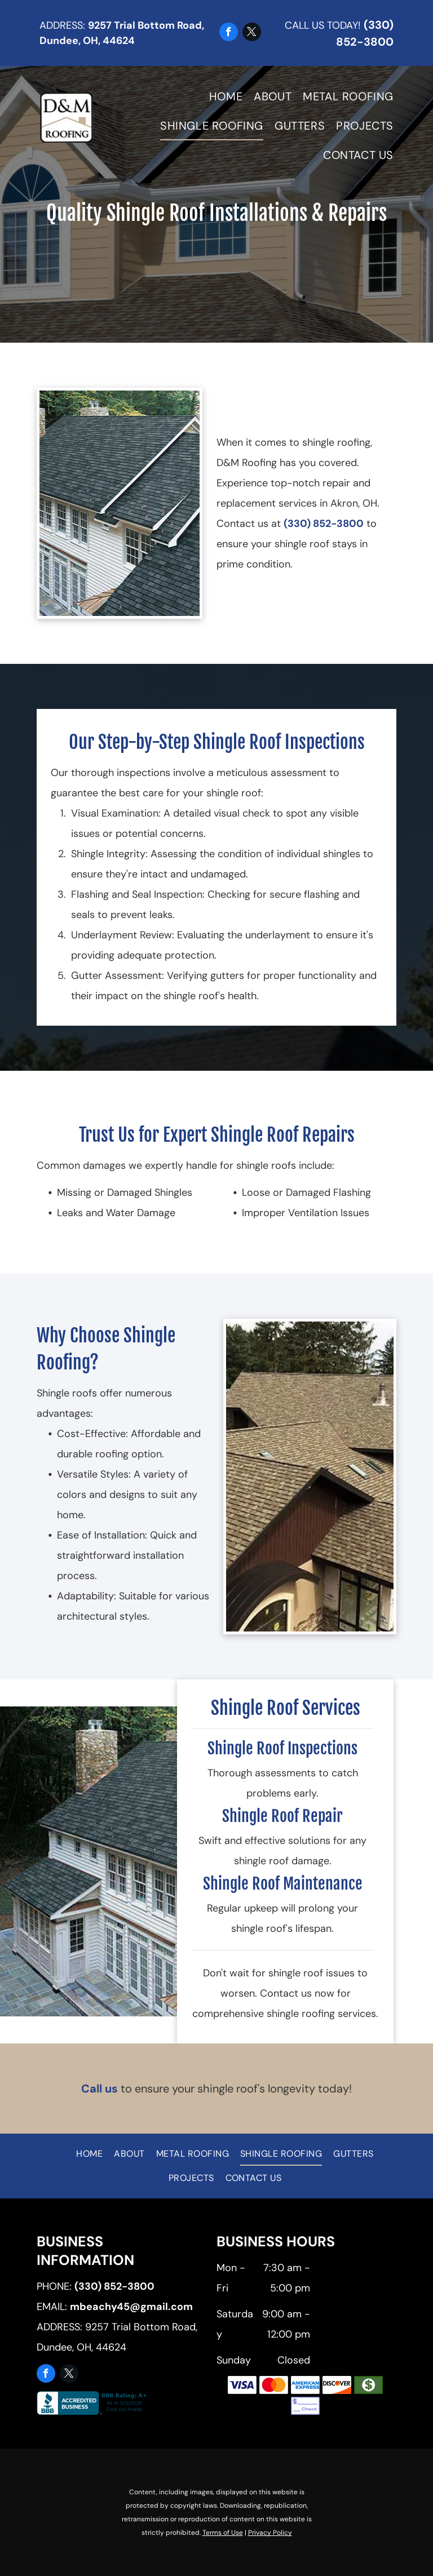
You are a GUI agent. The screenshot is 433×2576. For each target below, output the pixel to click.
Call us (99, 2088)
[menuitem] (220, 96)
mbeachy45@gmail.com (131, 2306)
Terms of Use (222, 2532)
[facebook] (228, 33)
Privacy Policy (270, 2532)
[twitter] (251, 33)
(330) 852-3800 (324, 523)
